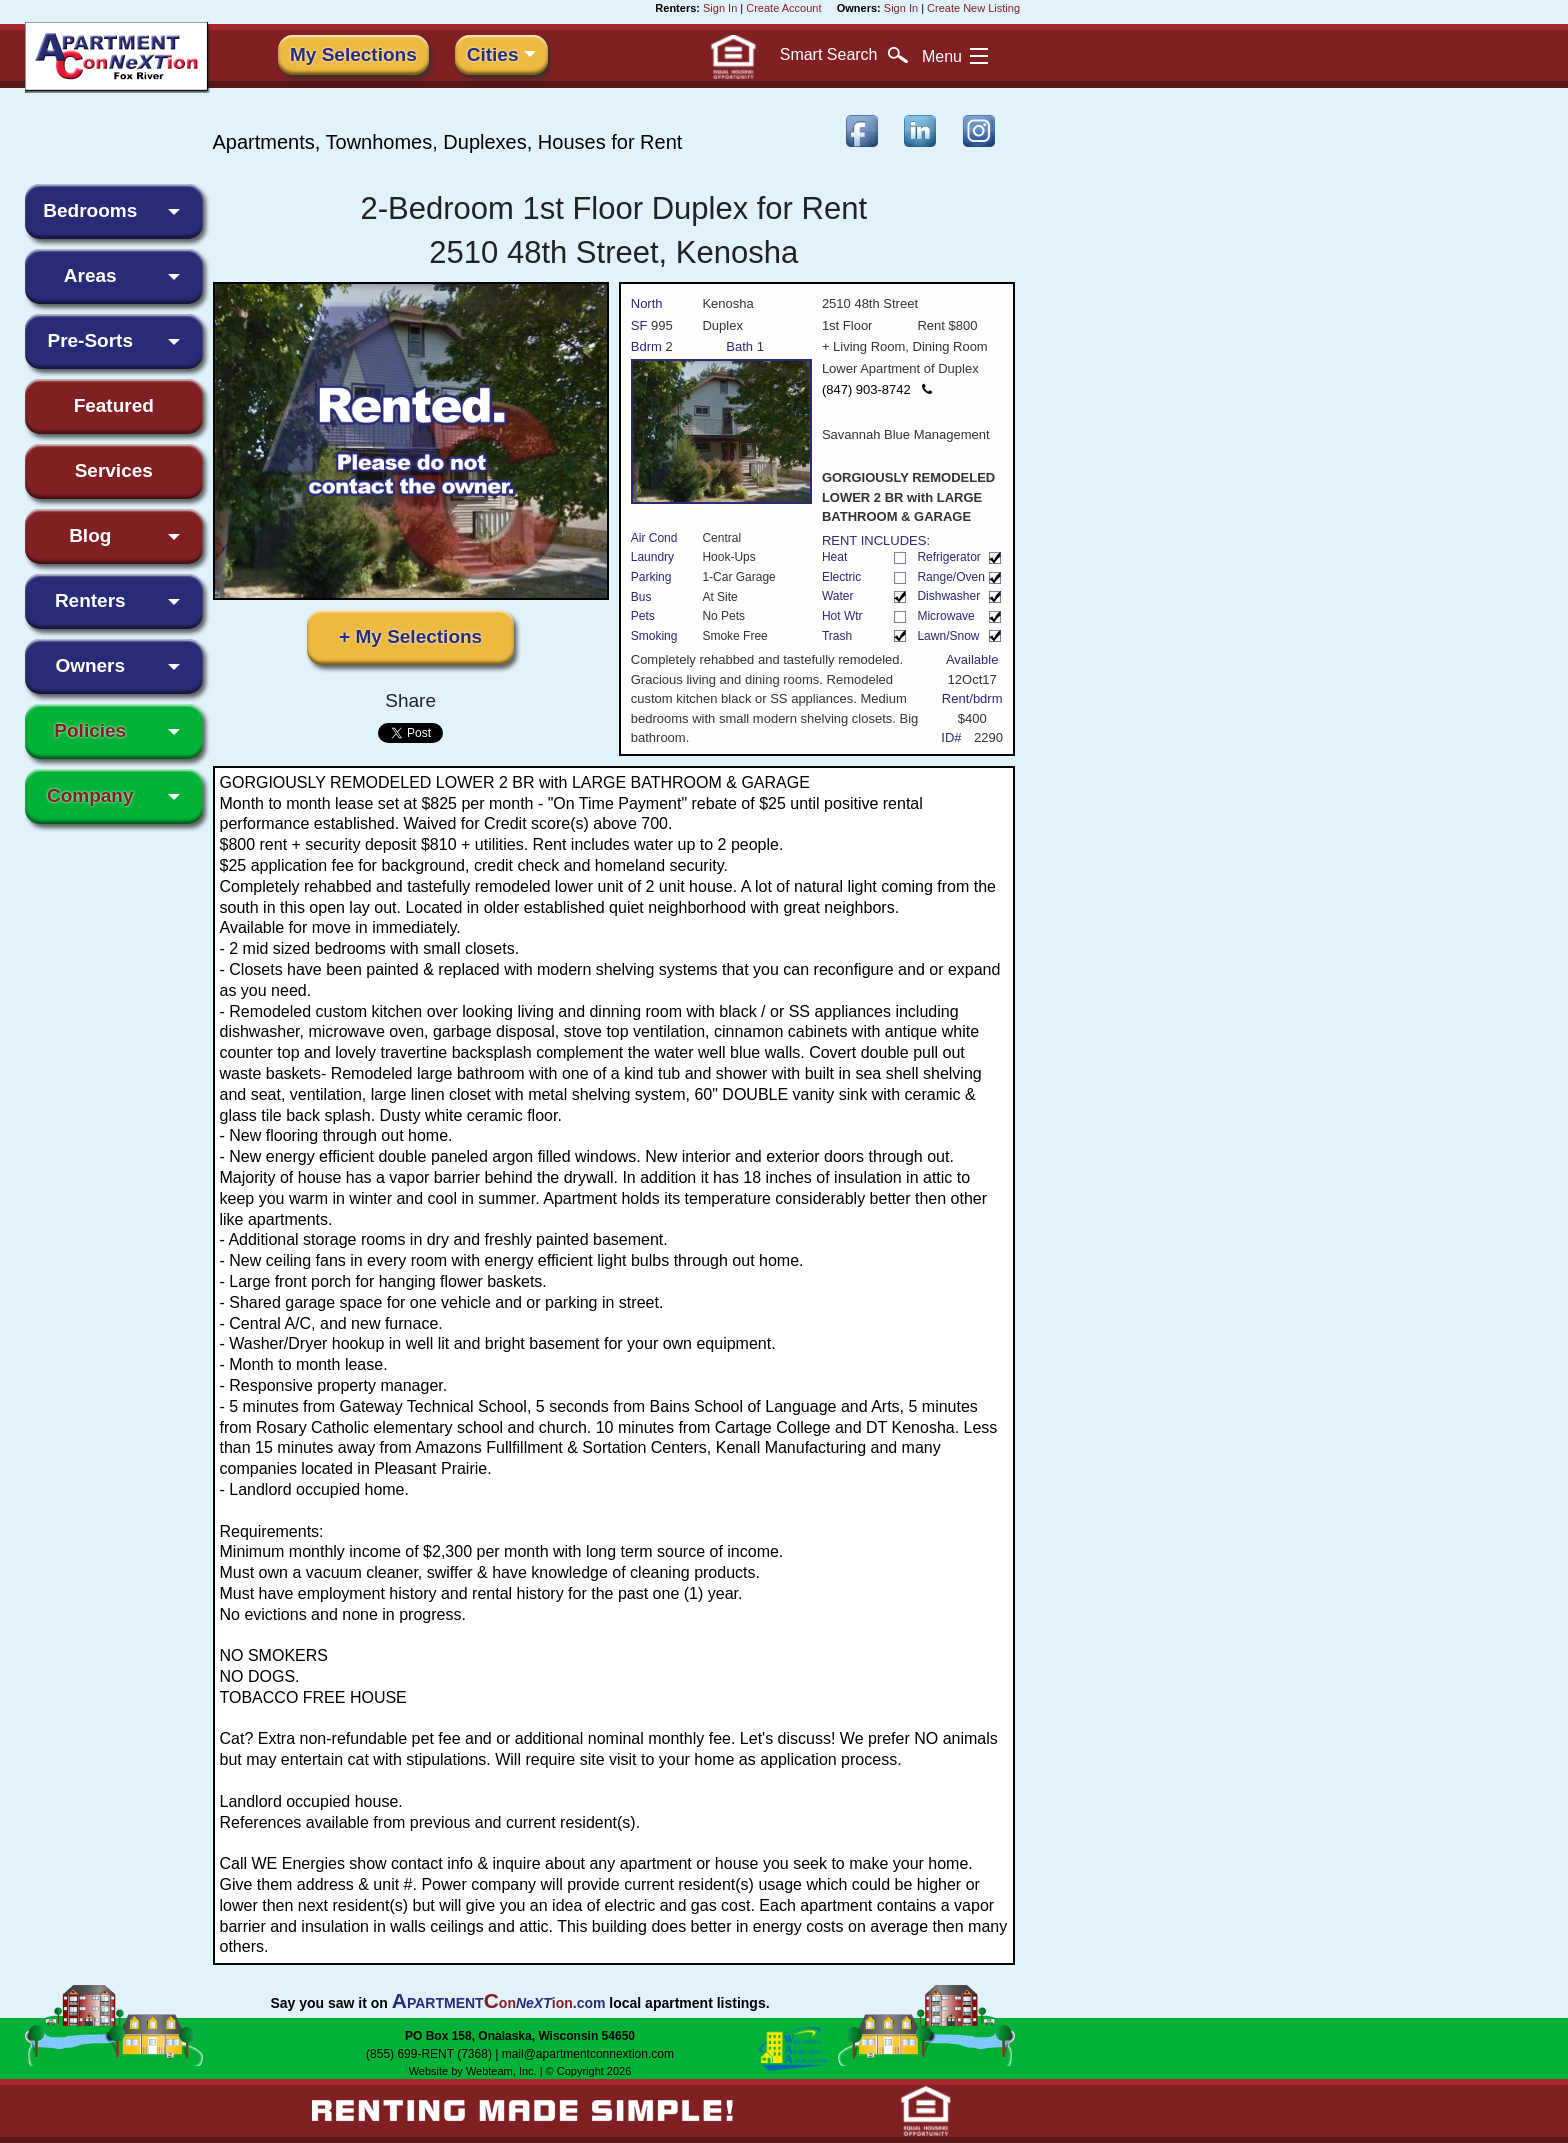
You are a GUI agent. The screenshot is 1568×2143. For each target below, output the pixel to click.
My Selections (353, 54)
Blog (90, 535)
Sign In (720, 8)
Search (844, 55)
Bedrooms (90, 210)
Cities (493, 54)
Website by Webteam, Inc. (473, 2071)
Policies (90, 730)
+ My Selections (410, 636)
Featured (114, 405)
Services (114, 470)
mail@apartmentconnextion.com (588, 2054)
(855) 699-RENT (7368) (429, 2054)
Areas (90, 275)
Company (90, 795)
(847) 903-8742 (877, 389)
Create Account (783, 8)
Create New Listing (973, 8)
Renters (90, 600)
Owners (90, 665)
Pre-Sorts (90, 340)
